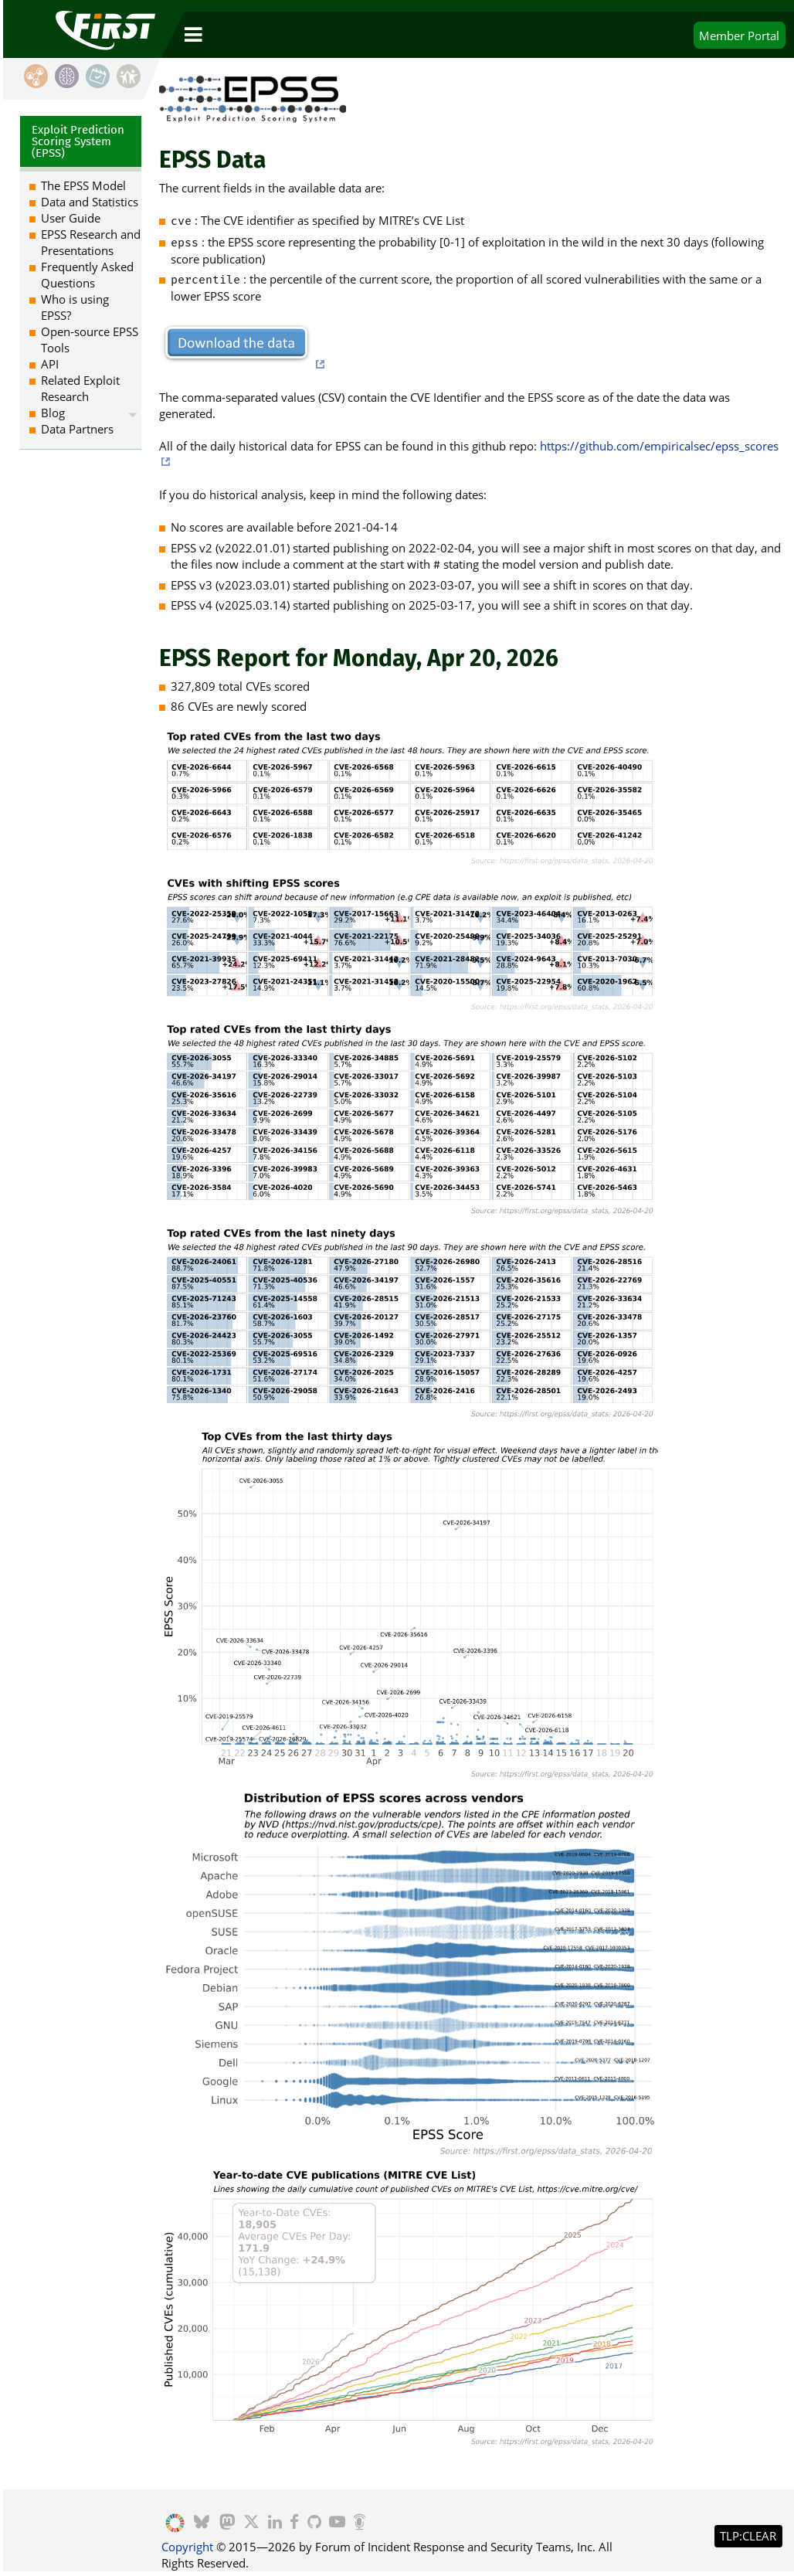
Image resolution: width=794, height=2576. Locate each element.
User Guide (70, 218)
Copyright (187, 2546)
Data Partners (77, 429)
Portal (739, 35)
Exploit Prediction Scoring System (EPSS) (78, 141)
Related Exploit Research (80, 388)
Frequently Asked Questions (87, 275)
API (50, 364)
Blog (53, 412)
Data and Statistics (89, 201)
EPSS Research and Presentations (91, 242)
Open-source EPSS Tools (89, 339)
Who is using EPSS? (75, 307)
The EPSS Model (83, 185)
